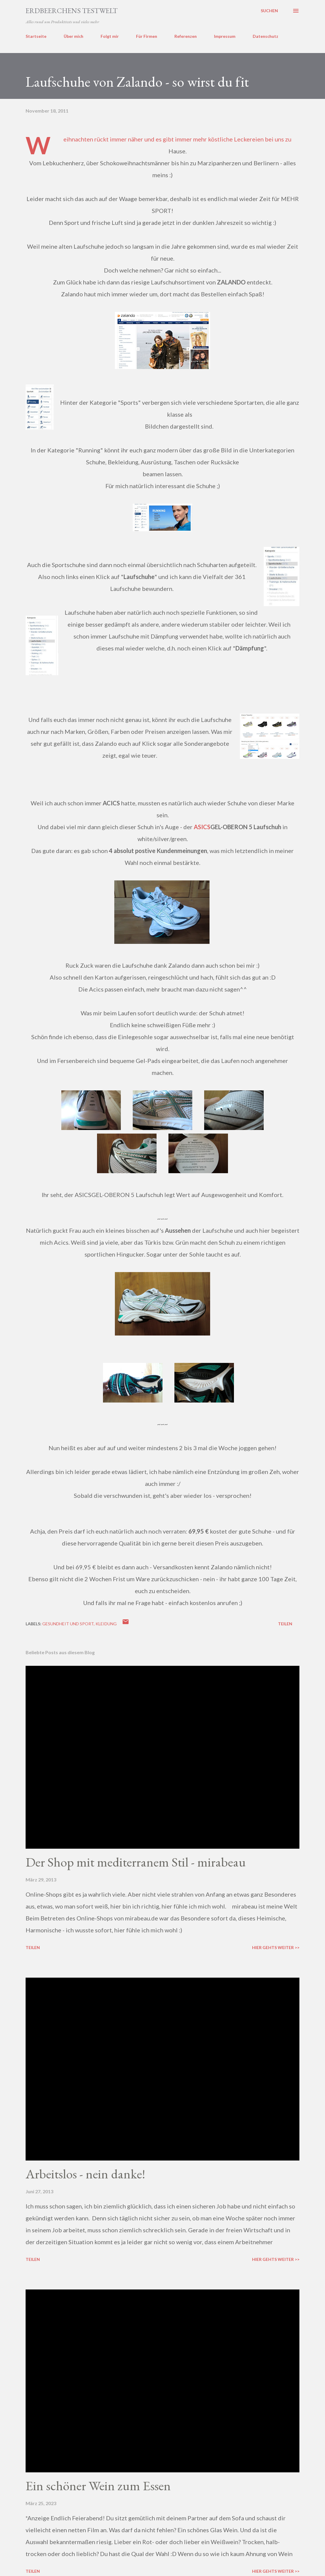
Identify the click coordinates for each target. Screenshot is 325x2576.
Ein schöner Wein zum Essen (98, 2485)
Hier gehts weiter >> (275, 1947)
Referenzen (185, 36)
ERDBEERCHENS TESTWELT (72, 10)
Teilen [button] (285, 1623)
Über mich (73, 36)
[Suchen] (269, 10)
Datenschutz (265, 36)
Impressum (224, 36)
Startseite (36, 36)
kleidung (106, 1623)
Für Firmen (146, 36)
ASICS (202, 826)
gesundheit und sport (68, 1623)
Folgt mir (110, 36)
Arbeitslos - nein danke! (85, 2173)
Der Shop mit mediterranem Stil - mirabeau (136, 1861)
